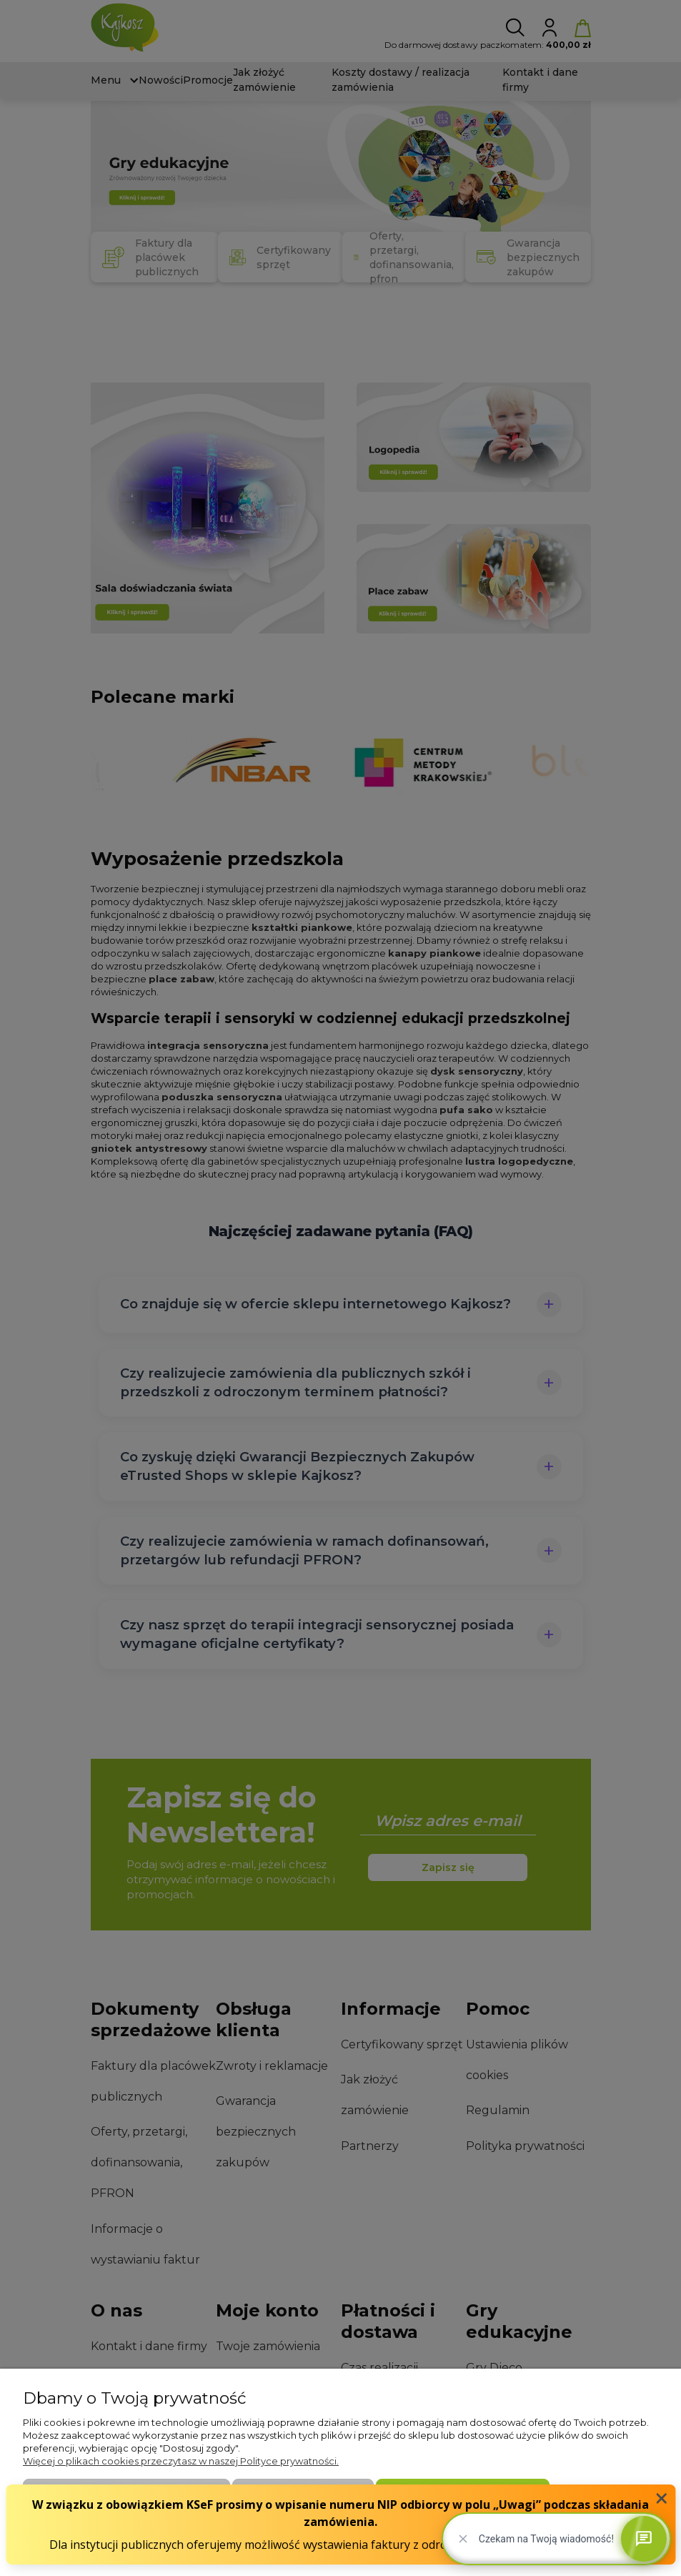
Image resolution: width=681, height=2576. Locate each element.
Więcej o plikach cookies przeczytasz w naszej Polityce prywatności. (181, 2461)
